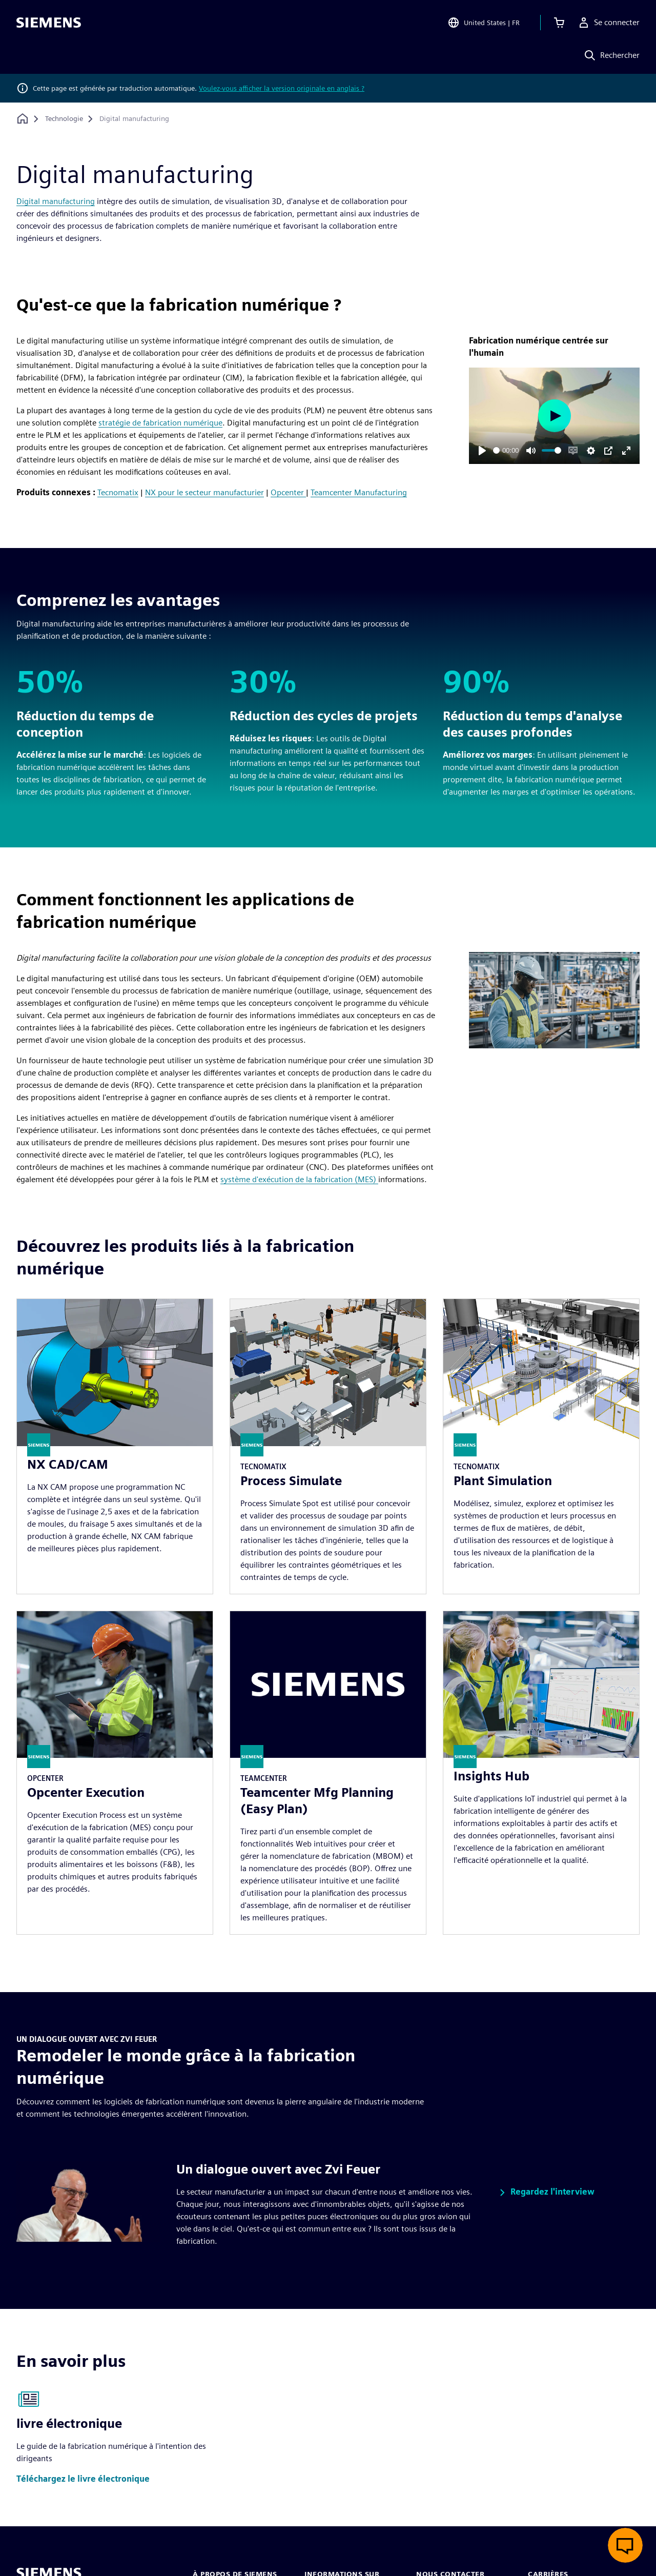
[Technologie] (64, 119)
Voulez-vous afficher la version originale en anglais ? (281, 88)
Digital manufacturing (55, 201)
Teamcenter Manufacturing (359, 492)
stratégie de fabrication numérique (160, 423)
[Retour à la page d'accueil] (22, 118)
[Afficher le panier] (559, 22)
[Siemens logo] (48, 22)
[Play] (482, 450)
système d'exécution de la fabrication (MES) (299, 1179)
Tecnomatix (117, 492)
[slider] (496, 450)
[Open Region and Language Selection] (483, 22)
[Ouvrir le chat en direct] (625, 2545)
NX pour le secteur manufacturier (204, 492)
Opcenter (288, 492)
